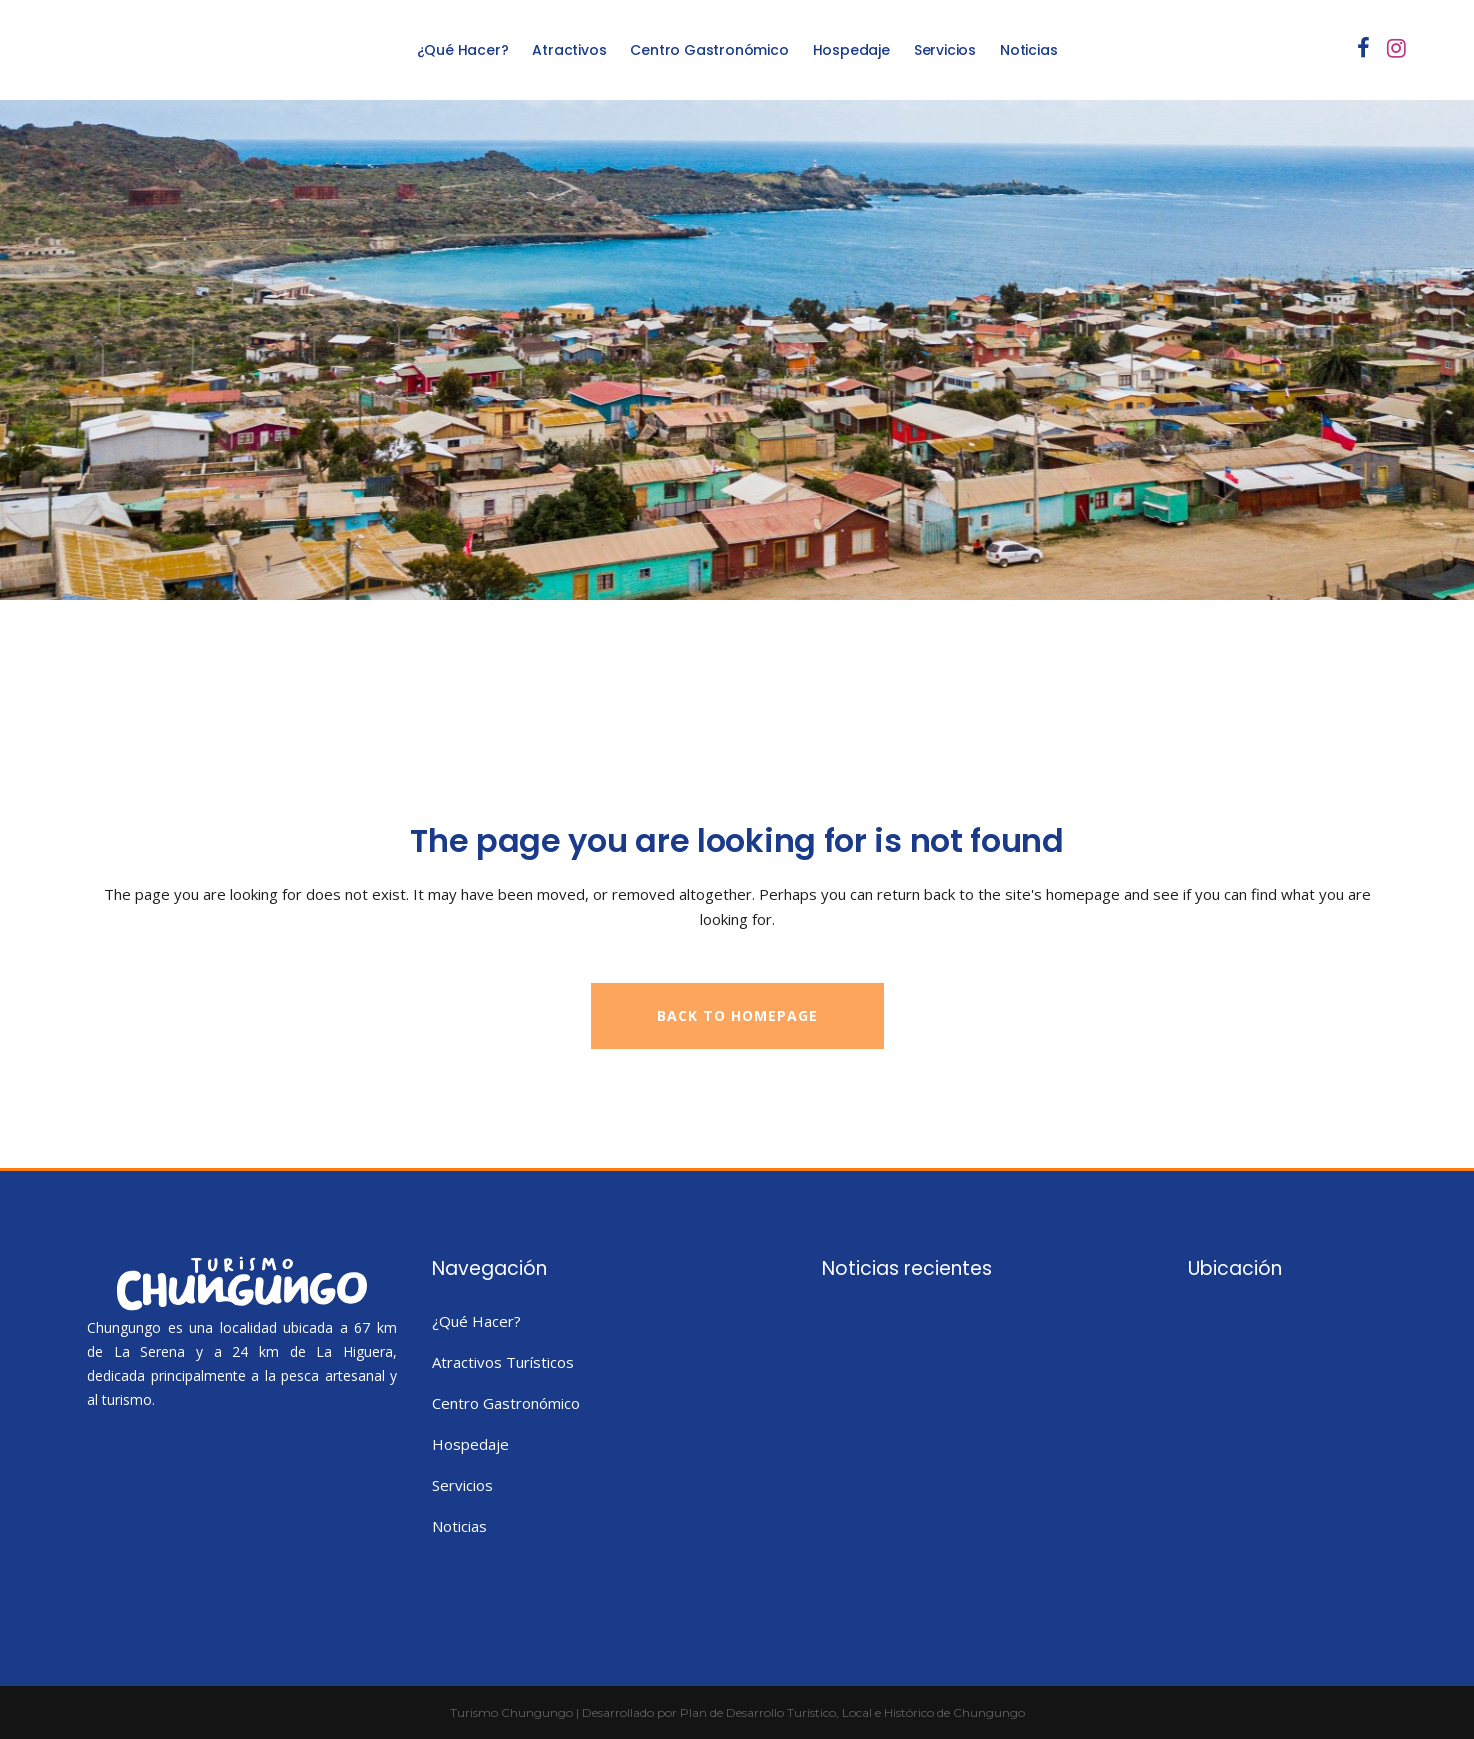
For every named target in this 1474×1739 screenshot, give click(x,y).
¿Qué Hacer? (476, 1321)
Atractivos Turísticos (503, 1362)
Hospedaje (470, 1444)
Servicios (462, 1485)
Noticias (459, 1526)
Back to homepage (737, 1015)
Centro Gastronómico (506, 1403)
